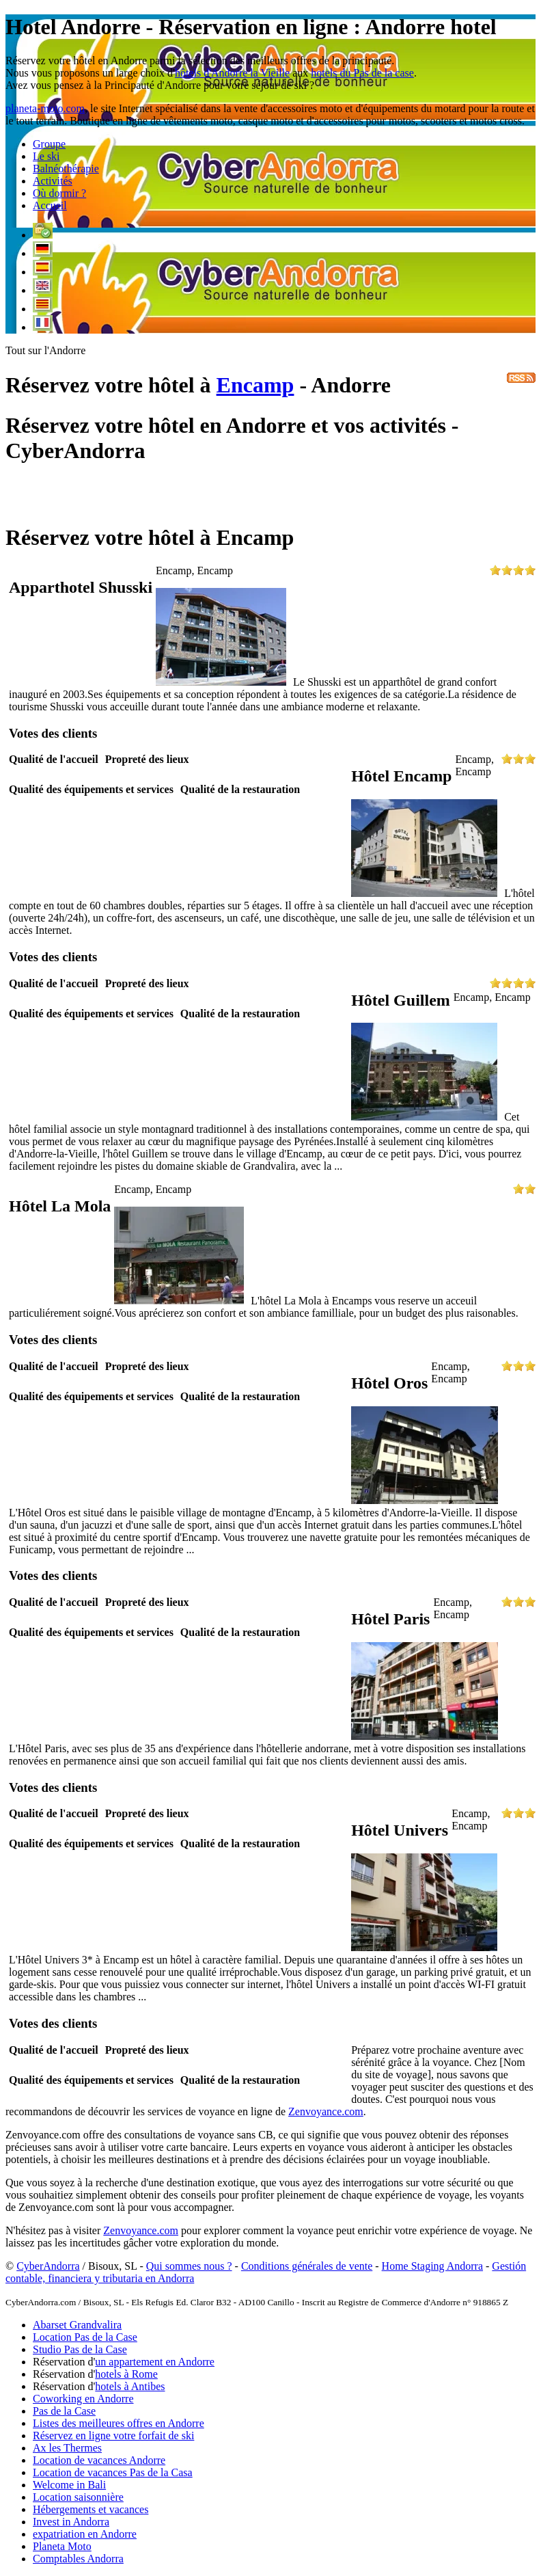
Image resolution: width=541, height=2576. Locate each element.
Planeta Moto (62, 2546)
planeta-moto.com (45, 108)
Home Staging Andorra (432, 2266)
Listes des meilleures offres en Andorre (118, 2423)
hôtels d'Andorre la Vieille (232, 73)
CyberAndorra (47, 2266)
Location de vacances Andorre (99, 2460)
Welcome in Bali (69, 2485)
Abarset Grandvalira (77, 2325)
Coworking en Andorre (83, 2398)
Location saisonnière (78, 2497)
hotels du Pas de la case (362, 73)
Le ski (46, 156)
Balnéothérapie (66, 168)
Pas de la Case (64, 2411)
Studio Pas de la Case (80, 2349)
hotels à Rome (126, 2374)
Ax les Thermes (67, 2448)
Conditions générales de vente (306, 2266)
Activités (52, 181)
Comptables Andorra (78, 2558)
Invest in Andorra (71, 2521)
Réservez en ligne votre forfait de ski (113, 2435)
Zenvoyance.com (325, 2111)
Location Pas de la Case (85, 2337)
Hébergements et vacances (90, 2509)
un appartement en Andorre (154, 2361)
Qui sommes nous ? (189, 2266)
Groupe (49, 144)
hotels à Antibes (130, 2386)
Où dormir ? (59, 193)
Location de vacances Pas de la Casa (113, 2472)
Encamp (255, 385)
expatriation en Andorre (85, 2534)
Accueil (50, 205)
